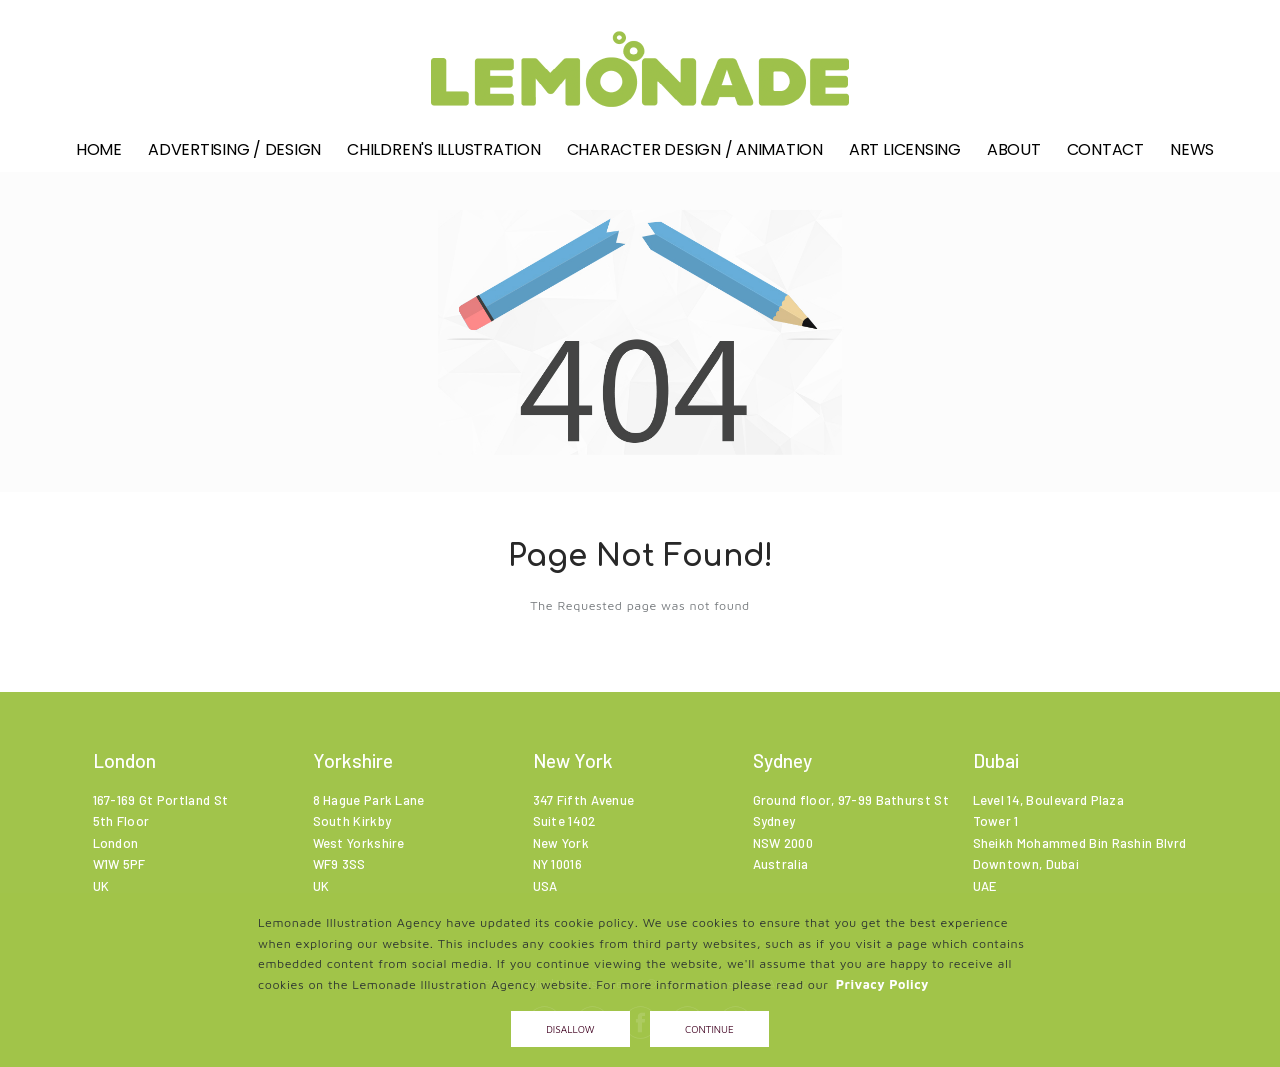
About (1014, 156)
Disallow (570, 1029)
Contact (1105, 156)
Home (99, 156)
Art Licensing (905, 156)
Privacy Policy (882, 984)
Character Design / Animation (695, 156)
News (1192, 156)
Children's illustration (443, 156)
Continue (709, 1029)
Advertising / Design (234, 156)
